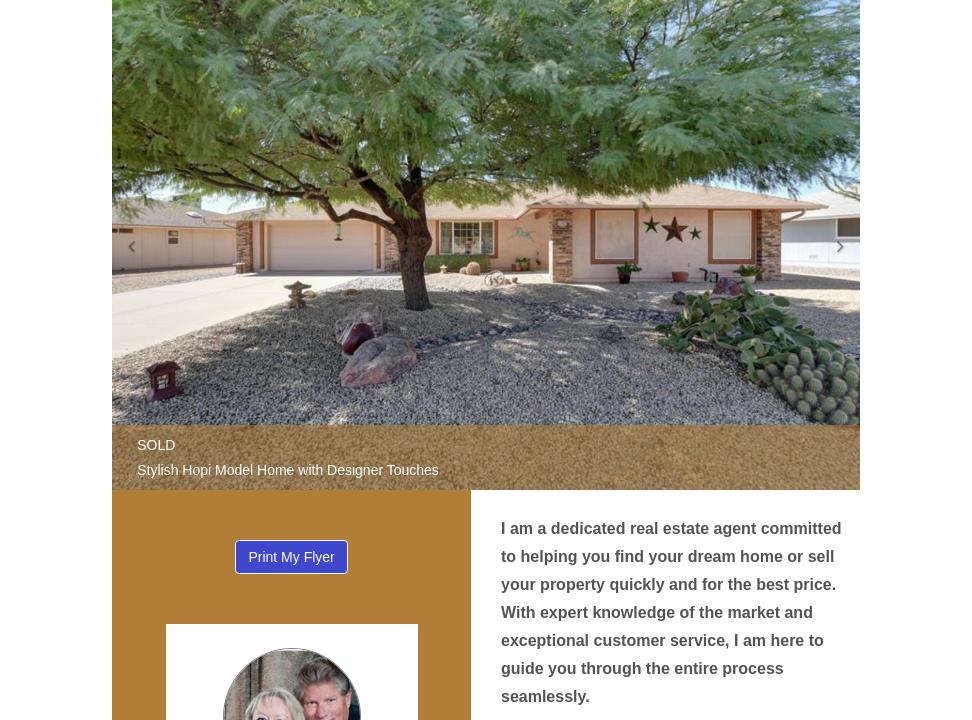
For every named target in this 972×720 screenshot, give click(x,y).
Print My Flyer (291, 557)
